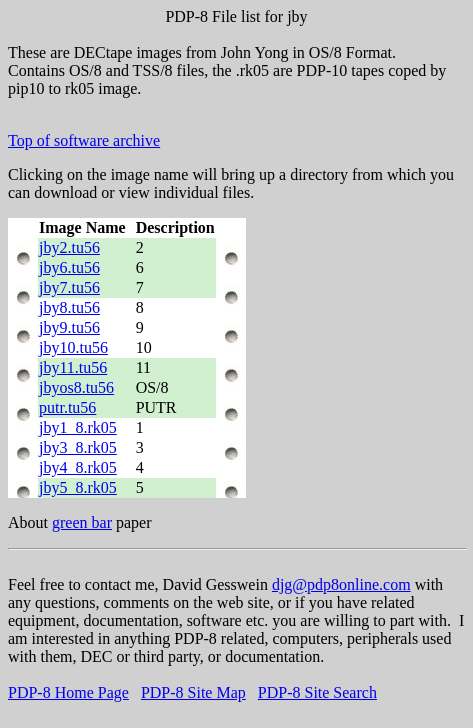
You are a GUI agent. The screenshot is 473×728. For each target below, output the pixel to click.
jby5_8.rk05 (78, 487)
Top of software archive (84, 140)
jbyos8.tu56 (76, 387)
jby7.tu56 (69, 287)
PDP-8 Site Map (193, 692)
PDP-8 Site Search (317, 692)
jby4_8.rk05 (78, 467)
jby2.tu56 (69, 247)
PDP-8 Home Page (68, 692)
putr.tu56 (67, 407)
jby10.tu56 (73, 347)
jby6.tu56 (69, 267)
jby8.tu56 (69, 307)
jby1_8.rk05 (78, 427)
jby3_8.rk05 (78, 447)
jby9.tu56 (69, 327)
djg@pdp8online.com (341, 584)
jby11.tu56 (73, 367)
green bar (82, 522)
